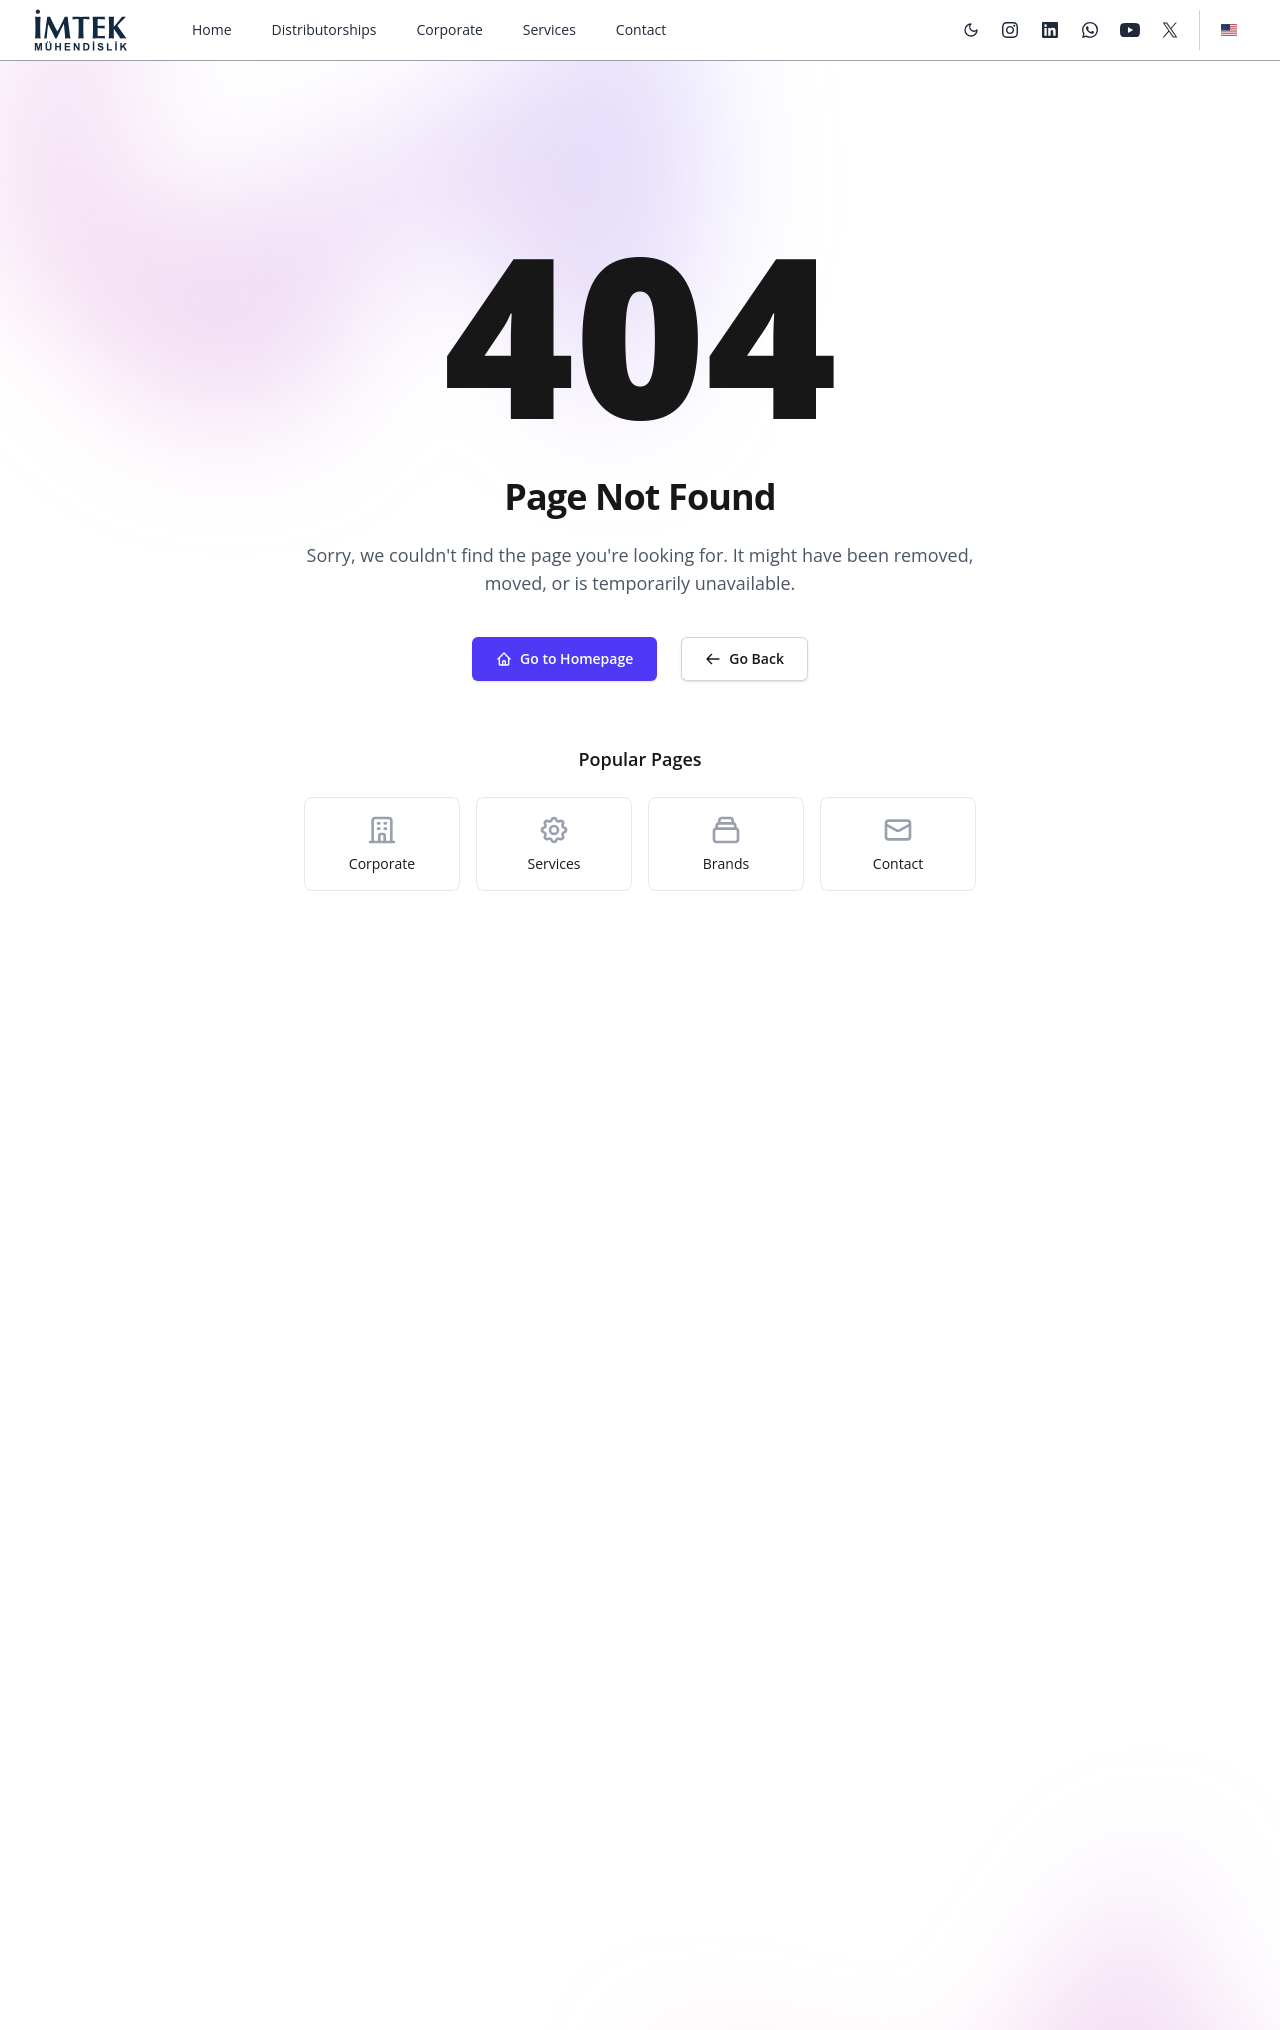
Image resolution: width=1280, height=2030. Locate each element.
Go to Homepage (564, 658)
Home (212, 29)
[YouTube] (1130, 30)
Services (549, 29)
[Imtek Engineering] (80, 30)
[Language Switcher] (1229, 30)
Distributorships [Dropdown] (324, 29)
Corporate (450, 29)
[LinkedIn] (1050, 30)
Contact (641, 29)
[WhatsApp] (1090, 30)
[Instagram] (1010, 30)
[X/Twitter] (1170, 30)
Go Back (744, 658)
